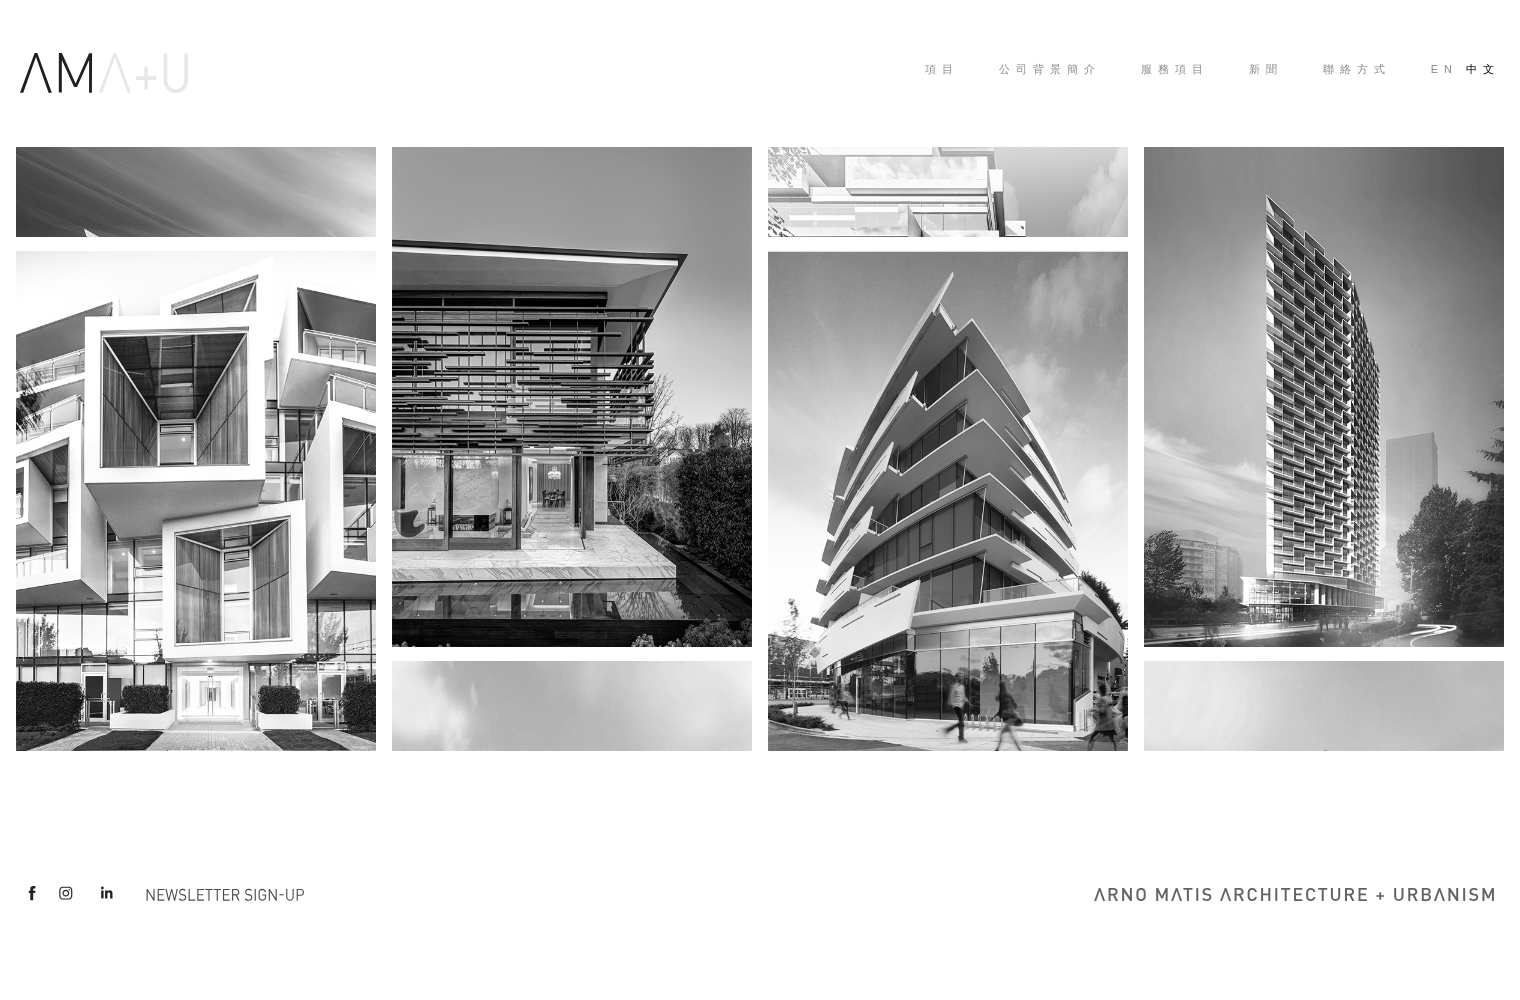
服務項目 (1175, 69)
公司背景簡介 (1050, 69)
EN (1444, 69)
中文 (1483, 69)
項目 (942, 69)
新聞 (1266, 69)
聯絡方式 (1357, 69)
